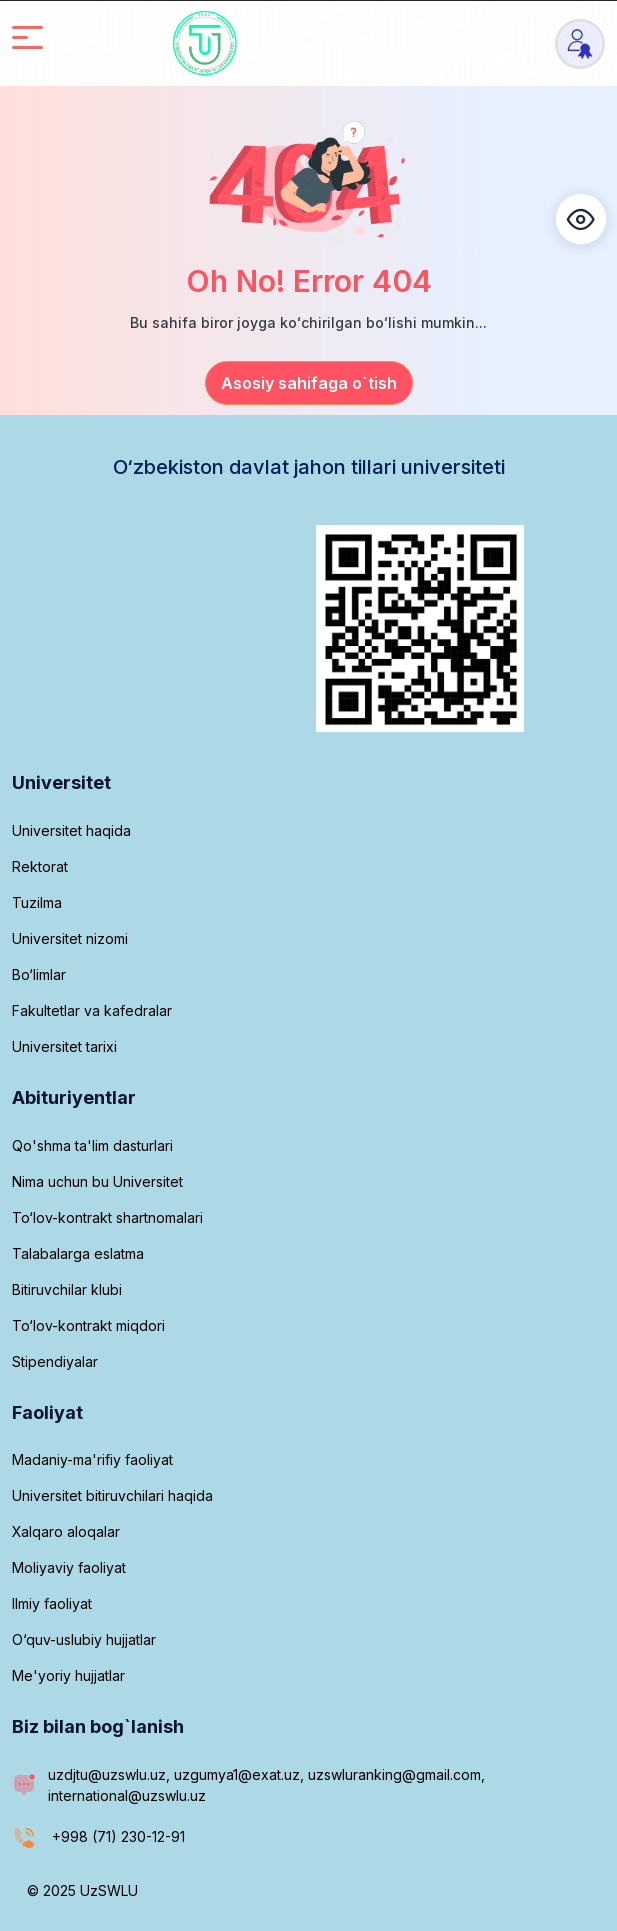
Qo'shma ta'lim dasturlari (92, 1145)
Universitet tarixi (64, 1046)
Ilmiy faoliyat (52, 1603)
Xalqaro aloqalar (66, 1531)
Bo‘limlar (39, 974)
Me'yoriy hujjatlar (68, 1675)
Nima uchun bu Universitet (97, 1181)
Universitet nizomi (70, 938)
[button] (581, 219)
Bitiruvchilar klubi (67, 1289)
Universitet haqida (71, 830)
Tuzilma (37, 902)
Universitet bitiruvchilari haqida (112, 1495)
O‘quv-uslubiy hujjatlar (84, 1639)
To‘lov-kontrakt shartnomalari (107, 1217)
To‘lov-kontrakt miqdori (88, 1325)
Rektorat (40, 866)
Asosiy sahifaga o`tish (309, 383)
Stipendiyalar (55, 1361)
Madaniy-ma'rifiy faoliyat (92, 1459)
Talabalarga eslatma (78, 1253)
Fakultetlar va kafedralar (92, 1010)
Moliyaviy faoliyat (69, 1567)
